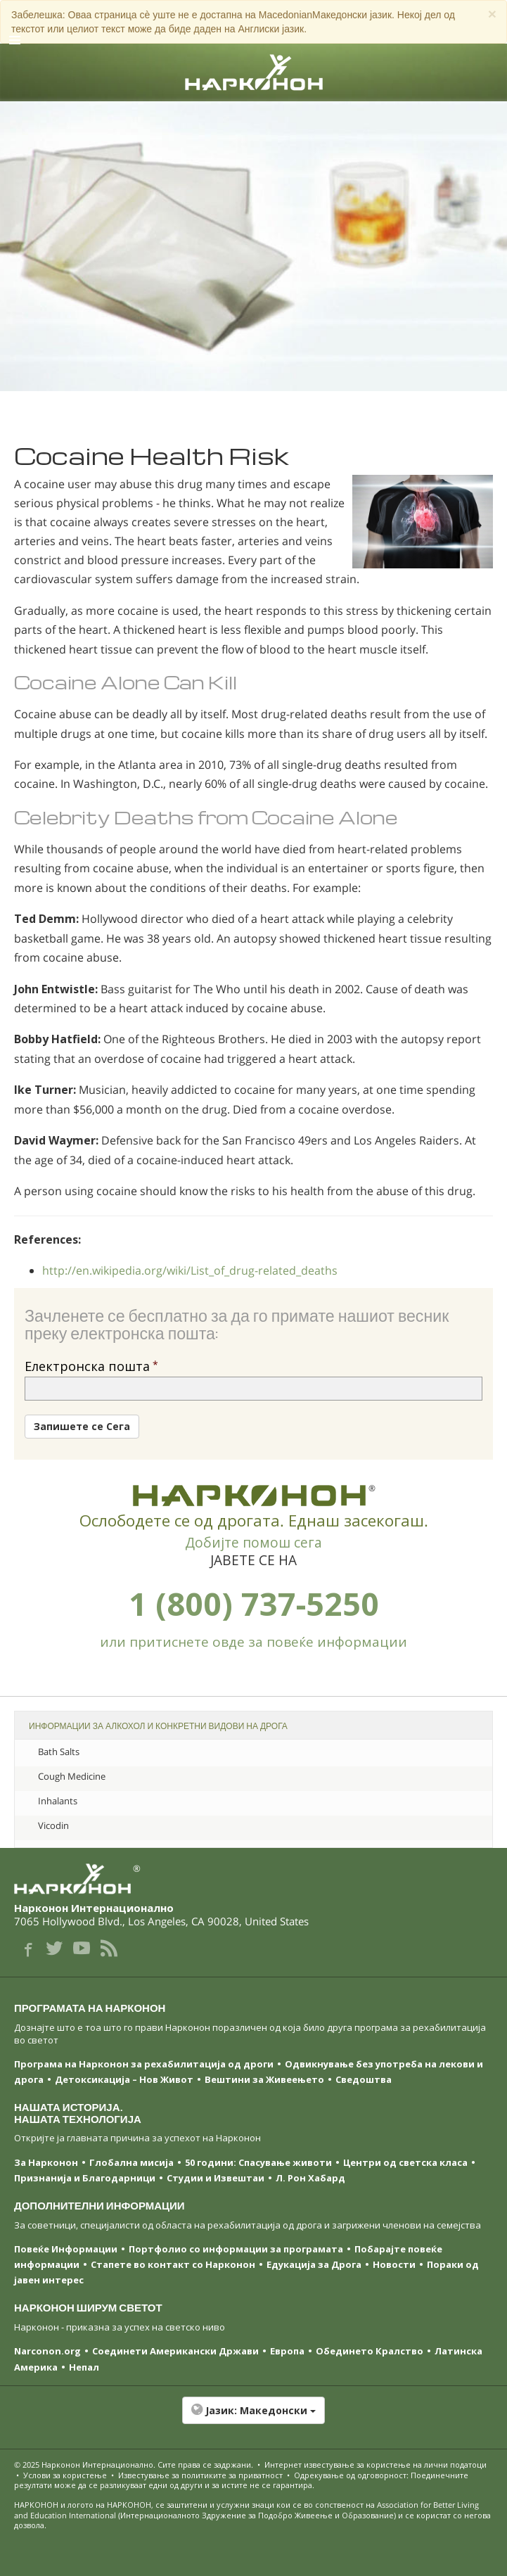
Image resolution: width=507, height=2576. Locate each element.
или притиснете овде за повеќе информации (253, 1642)
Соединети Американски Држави (175, 2351)
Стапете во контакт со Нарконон (173, 2264)
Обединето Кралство (369, 2351)
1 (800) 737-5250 (254, 1603)
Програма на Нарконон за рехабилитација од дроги (144, 2064)
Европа (287, 2351)
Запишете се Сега (82, 1426)
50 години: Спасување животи (258, 2162)
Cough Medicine (71, 1776)
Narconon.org (47, 2351)
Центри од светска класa (405, 2162)
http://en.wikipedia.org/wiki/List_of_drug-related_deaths (190, 1270)
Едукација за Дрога (314, 2264)
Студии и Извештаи (215, 2178)
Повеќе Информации (65, 2249)
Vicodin (53, 1825)
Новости (394, 2264)
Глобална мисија (131, 2162)
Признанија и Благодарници (84, 2178)
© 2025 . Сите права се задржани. (134, 2464)
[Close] (492, 13)
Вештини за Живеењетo (264, 2079)
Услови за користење (65, 2475)
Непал (84, 2367)
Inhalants (57, 1800)
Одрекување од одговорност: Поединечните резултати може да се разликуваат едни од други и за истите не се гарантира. (241, 2480)
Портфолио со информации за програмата (236, 2249)
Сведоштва (363, 2079)
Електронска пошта (87, 1366)
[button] (253, 2418)
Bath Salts (58, 1751)
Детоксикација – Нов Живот (124, 2079)
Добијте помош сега (253, 1543)
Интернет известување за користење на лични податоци (375, 2464)
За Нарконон (46, 2162)
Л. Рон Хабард (310, 2178)
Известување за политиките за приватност (200, 2475)
